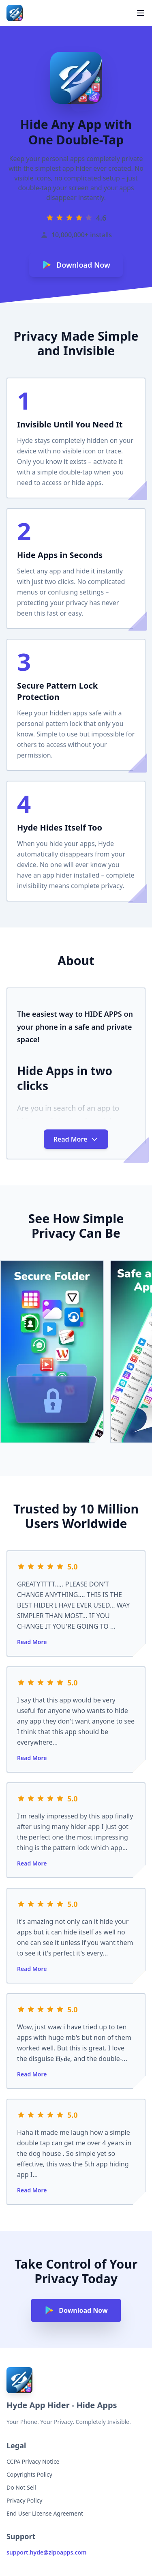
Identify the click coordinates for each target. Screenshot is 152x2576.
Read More (32, 1642)
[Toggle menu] (141, 13)
